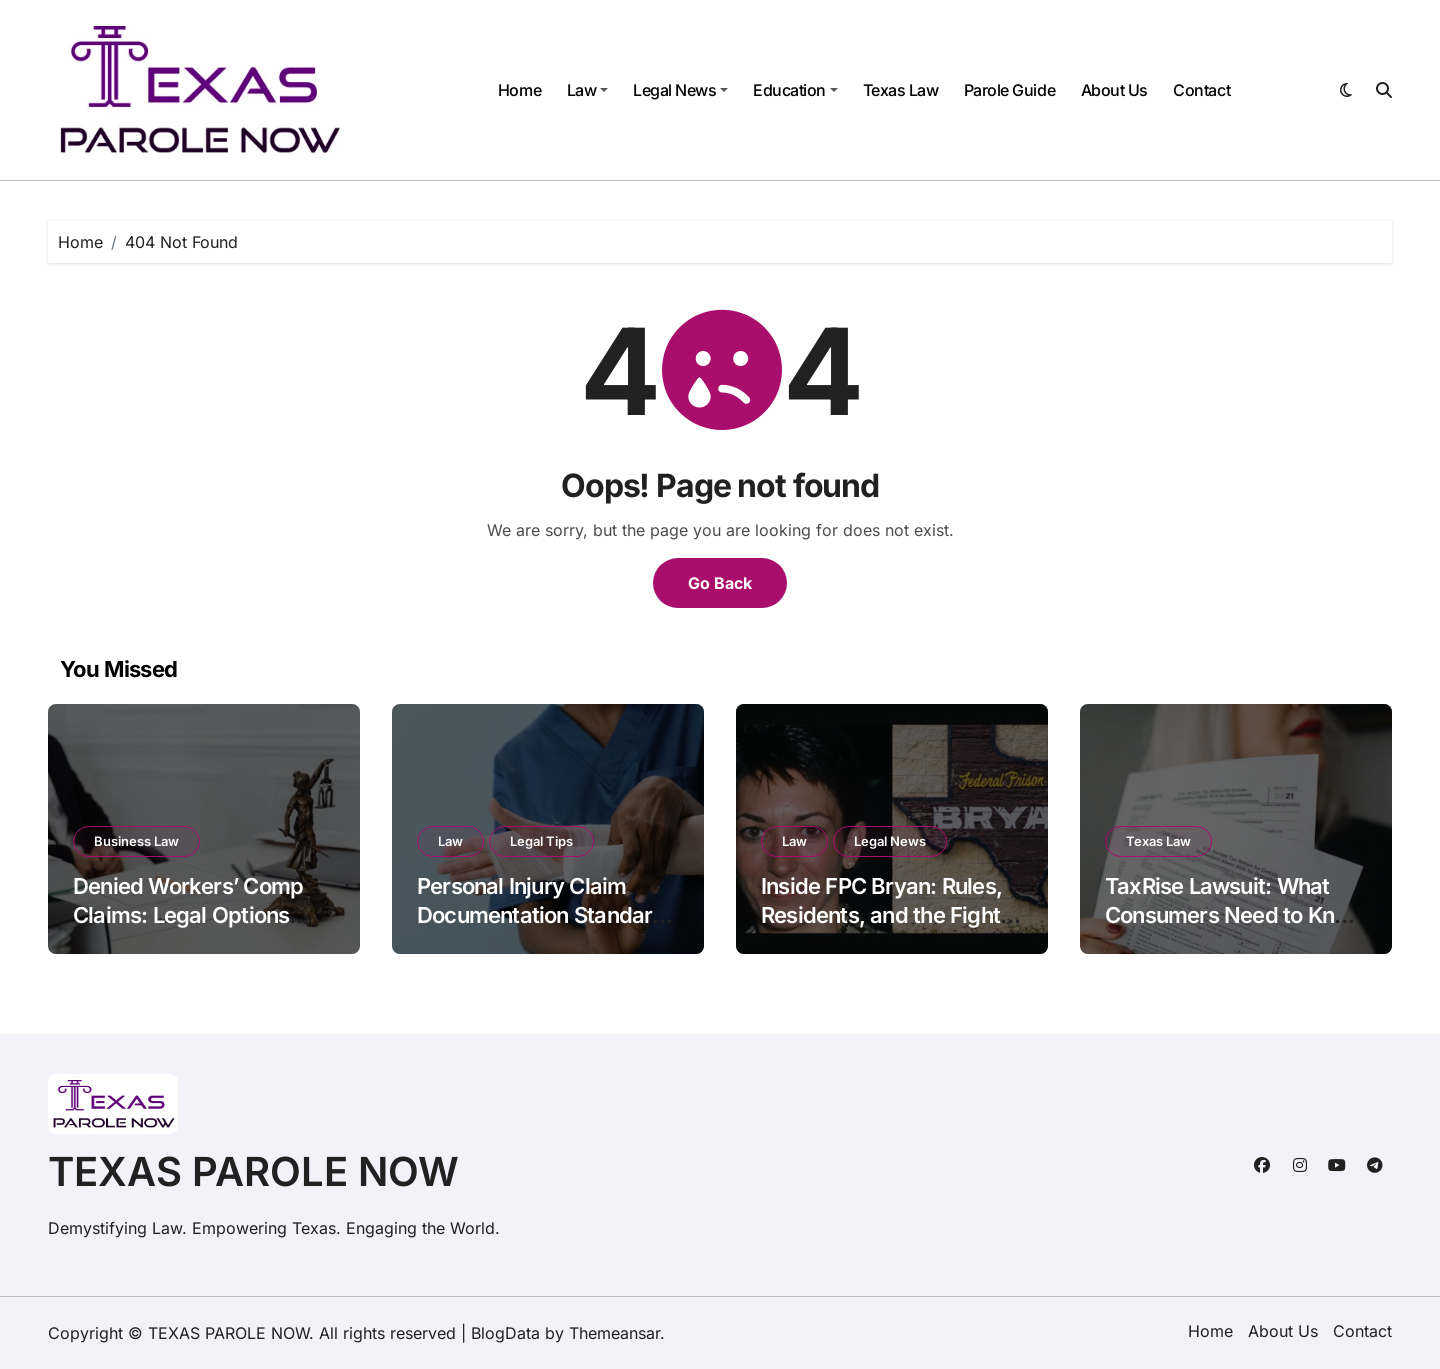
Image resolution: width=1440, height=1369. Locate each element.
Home (519, 90)
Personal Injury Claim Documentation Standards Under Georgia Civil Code (547, 914)
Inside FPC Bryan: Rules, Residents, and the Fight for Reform (881, 914)
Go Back (720, 583)
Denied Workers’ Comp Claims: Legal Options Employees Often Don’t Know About (188, 929)
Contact (1201, 90)
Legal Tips (541, 841)
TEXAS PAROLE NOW (253, 1171)
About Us (1114, 90)
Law (588, 90)
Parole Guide (1009, 90)
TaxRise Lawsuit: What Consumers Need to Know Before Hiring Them (1234, 914)
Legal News (680, 90)
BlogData (505, 1333)
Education (795, 90)
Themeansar (614, 1333)
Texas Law (901, 90)
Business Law (136, 841)
